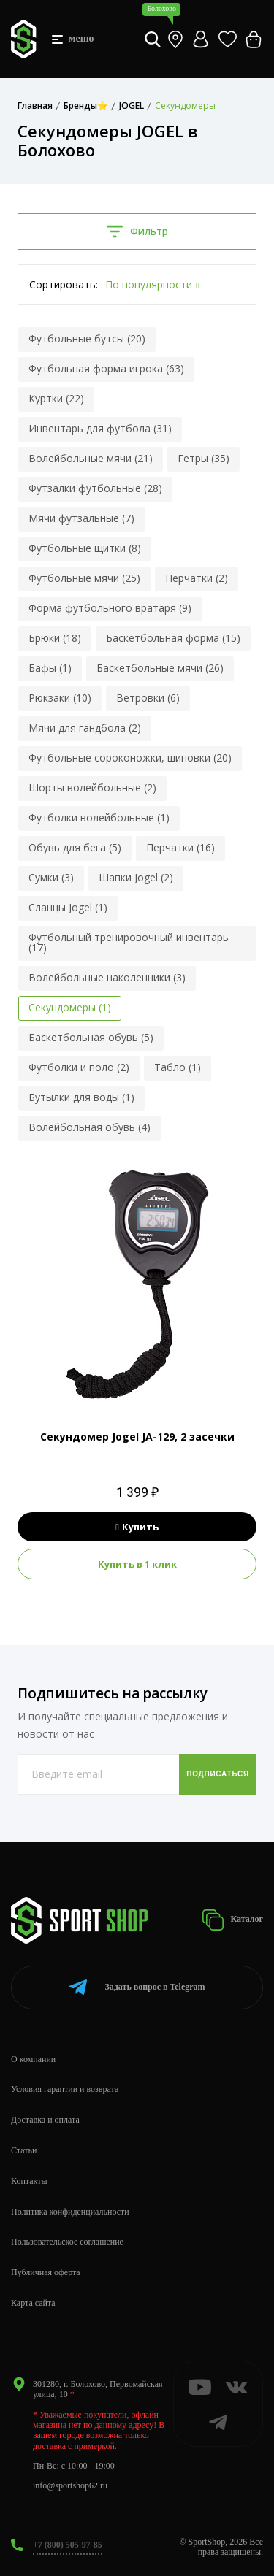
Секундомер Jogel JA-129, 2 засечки (137, 1437)
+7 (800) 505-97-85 (67, 2544)
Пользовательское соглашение (67, 2241)
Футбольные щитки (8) (84, 548)
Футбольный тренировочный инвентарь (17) (128, 942)
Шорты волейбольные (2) (92, 787)
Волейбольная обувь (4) (89, 1127)
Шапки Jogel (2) (136, 877)
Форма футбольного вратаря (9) (109, 608)
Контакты (29, 2181)
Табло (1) (177, 1067)
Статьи (24, 2150)
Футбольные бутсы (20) (86, 338)
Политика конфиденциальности (70, 2212)
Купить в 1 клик (137, 1564)
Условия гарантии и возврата (64, 2089)
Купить (137, 1526)
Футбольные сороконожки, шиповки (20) (130, 757)
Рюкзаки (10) (59, 698)
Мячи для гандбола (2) (84, 728)
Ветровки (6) (148, 698)
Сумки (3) (51, 877)
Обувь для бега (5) (74, 847)
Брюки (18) (54, 638)
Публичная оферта (45, 2272)
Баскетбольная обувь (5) (90, 1037)
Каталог (232, 1920)
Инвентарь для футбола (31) (100, 428)
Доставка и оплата (45, 2120)
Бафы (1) (50, 668)
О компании (33, 2059)
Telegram (137, 1987)
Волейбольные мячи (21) (90, 458)
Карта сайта (33, 2303)
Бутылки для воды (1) (81, 1097)
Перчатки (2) (196, 578)
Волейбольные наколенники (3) (107, 977)
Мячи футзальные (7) (81, 518)
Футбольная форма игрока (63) (106, 368)
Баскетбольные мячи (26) (160, 668)
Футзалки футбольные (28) (95, 488)
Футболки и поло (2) (78, 1067)
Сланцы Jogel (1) (67, 907)
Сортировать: (63, 284)
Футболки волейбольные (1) (99, 817)
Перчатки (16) (180, 847)
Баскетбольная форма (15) (173, 638)
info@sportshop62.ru (70, 2485)
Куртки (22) (56, 398)
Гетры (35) (203, 458)
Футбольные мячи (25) (84, 578)
